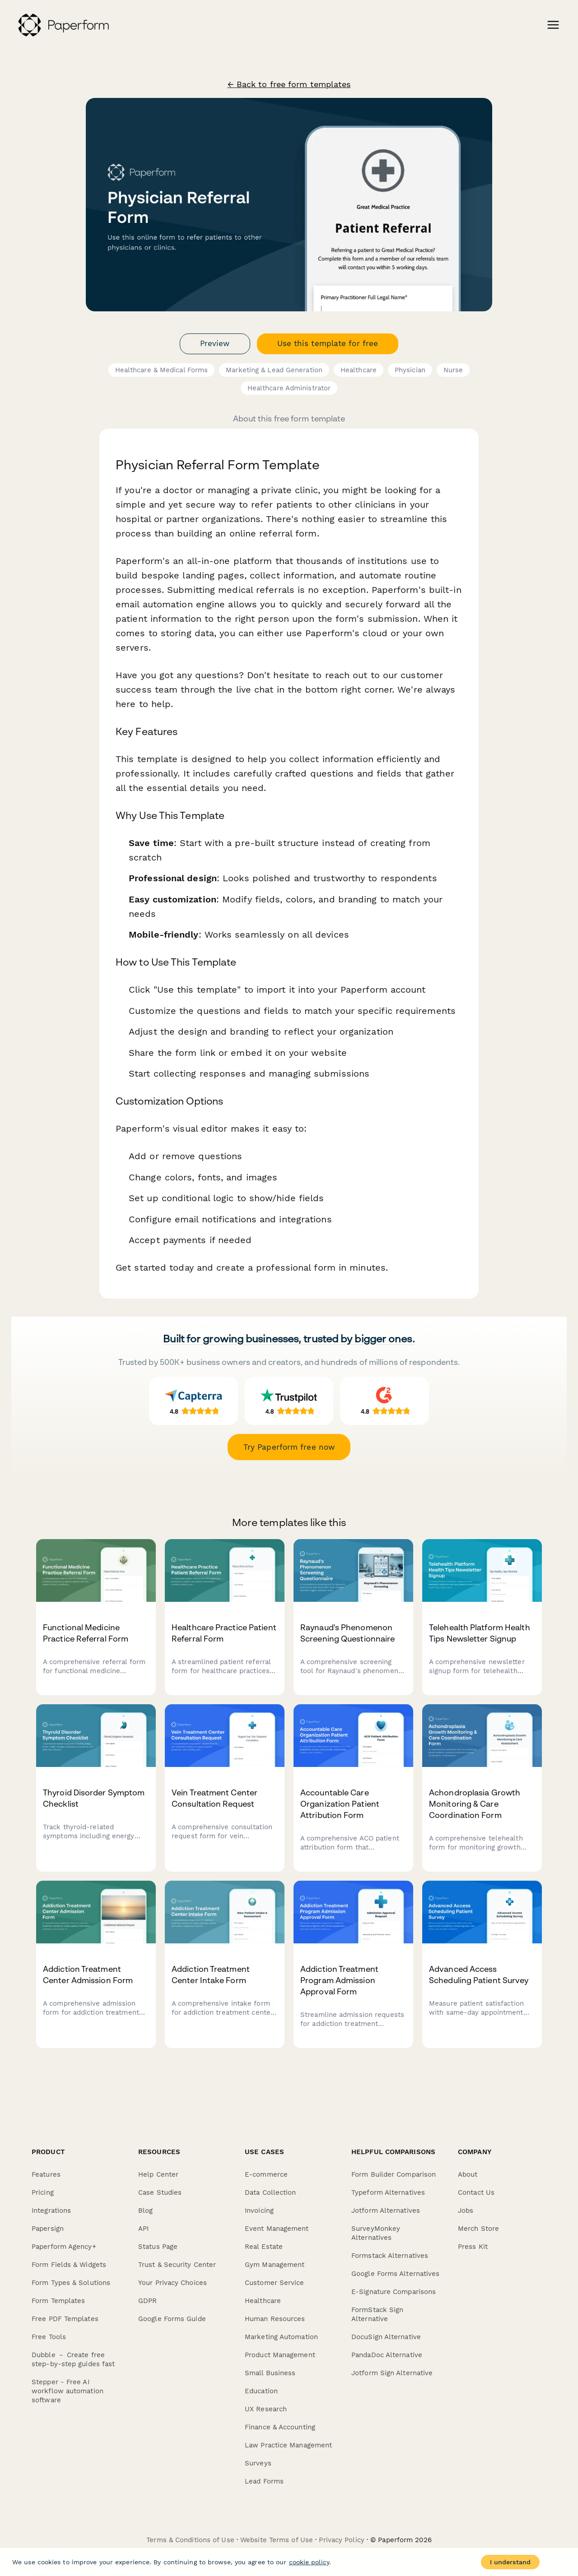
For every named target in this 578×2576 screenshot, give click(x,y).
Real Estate (264, 2247)
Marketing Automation (281, 2337)
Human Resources (275, 2319)
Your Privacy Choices (172, 2283)
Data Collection (270, 2192)
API (143, 2229)
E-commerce (266, 2174)
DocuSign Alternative (386, 2337)
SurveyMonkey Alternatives (375, 2233)
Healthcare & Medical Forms (161, 370)
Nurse (453, 370)
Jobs (465, 2210)
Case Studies (160, 2192)
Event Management (277, 2229)
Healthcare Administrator (289, 388)
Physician (410, 370)
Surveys (258, 2463)
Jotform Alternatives (385, 2210)
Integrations (51, 2210)
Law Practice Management (288, 2445)
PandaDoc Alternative (386, 2355)
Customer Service (274, 2283)
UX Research (266, 2409)
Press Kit (473, 2247)
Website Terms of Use (276, 2540)
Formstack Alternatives (389, 2256)
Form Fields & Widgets (69, 2265)
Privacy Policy (341, 2540)
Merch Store (478, 2229)
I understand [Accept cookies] (510, 2562)
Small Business (270, 2373)
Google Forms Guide (172, 2319)
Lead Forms (264, 2481)
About (468, 2174)
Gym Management (274, 2265)
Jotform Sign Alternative (392, 2373)
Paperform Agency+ (64, 2247)
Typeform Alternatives (388, 2192)
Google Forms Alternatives (395, 2274)
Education (261, 2391)
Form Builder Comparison (393, 2174)
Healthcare (358, 370)
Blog (145, 2210)
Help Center (158, 2174)
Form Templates (58, 2301)
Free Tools (49, 2337)
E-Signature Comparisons (393, 2292)
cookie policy (309, 2562)
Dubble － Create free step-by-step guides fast (73, 2359)
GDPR (147, 2301)
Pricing (43, 2192)
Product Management (280, 2355)
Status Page (157, 2247)
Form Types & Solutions (71, 2283)
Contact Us (476, 2192)
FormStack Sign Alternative (377, 2314)
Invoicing (259, 2210)
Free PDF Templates (65, 2319)
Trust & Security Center (177, 2265)
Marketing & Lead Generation (274, 370)
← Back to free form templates (289, 84)
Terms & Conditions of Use (190, 2540)
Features (46, 2174)
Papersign (48, 2229)
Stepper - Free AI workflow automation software (67, 2391)
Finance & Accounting (280, 2427)
